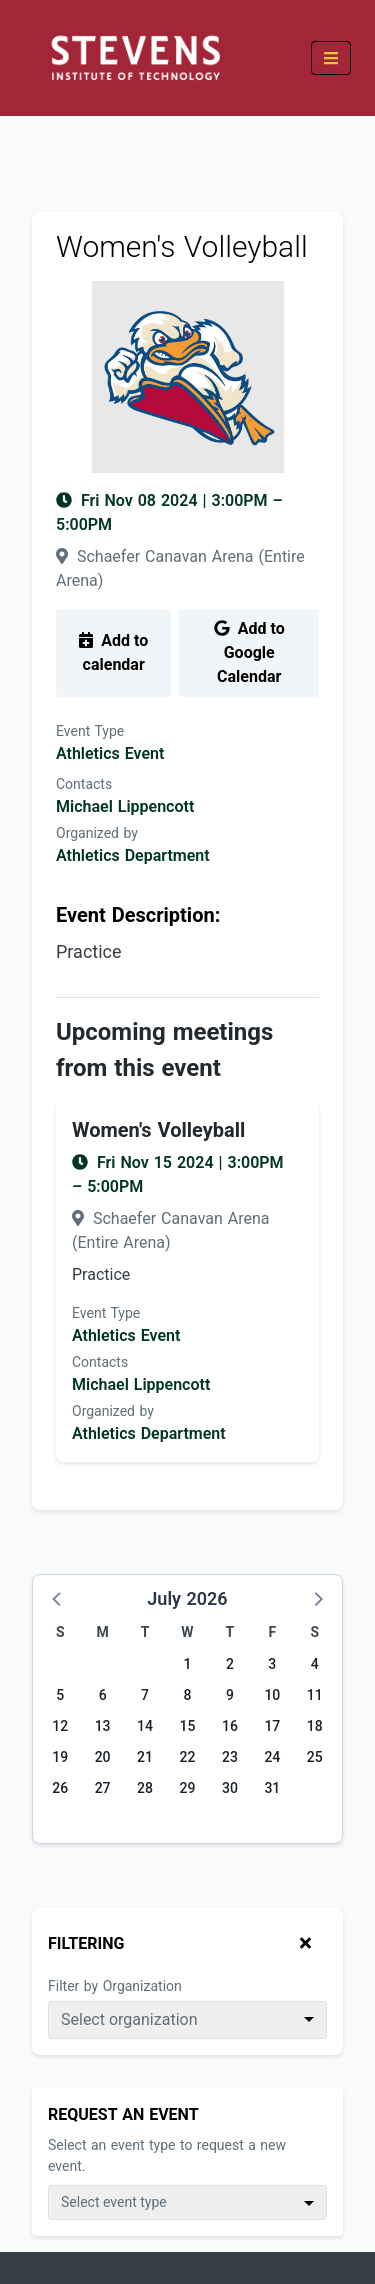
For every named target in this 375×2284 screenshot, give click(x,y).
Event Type (90, 731)
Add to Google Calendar (249, 652)
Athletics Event (110, 753)
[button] (58, 1598)
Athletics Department (133, 855)
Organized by (97, 833)
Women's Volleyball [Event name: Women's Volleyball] (158, 1130)
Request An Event (123, 2114)
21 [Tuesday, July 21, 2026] (145, 1757)
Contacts (84, 784)
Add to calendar (113, 652)
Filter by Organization (115, 1986)
